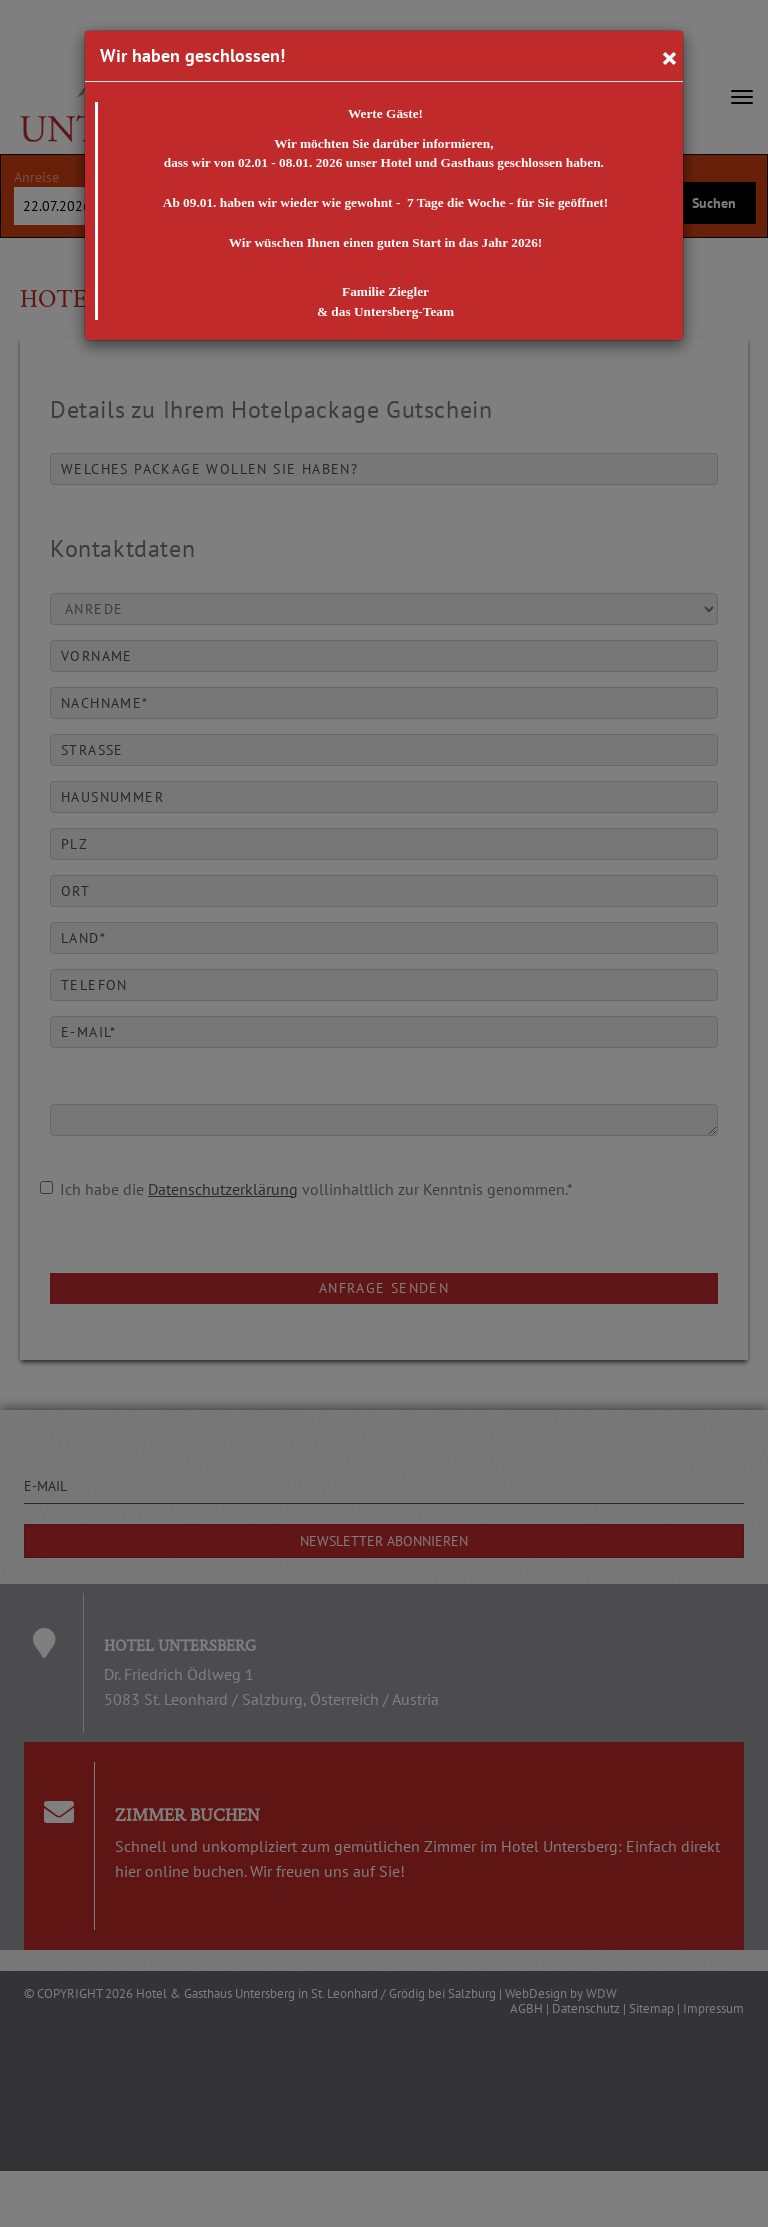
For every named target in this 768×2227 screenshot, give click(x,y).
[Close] (669, 57)
